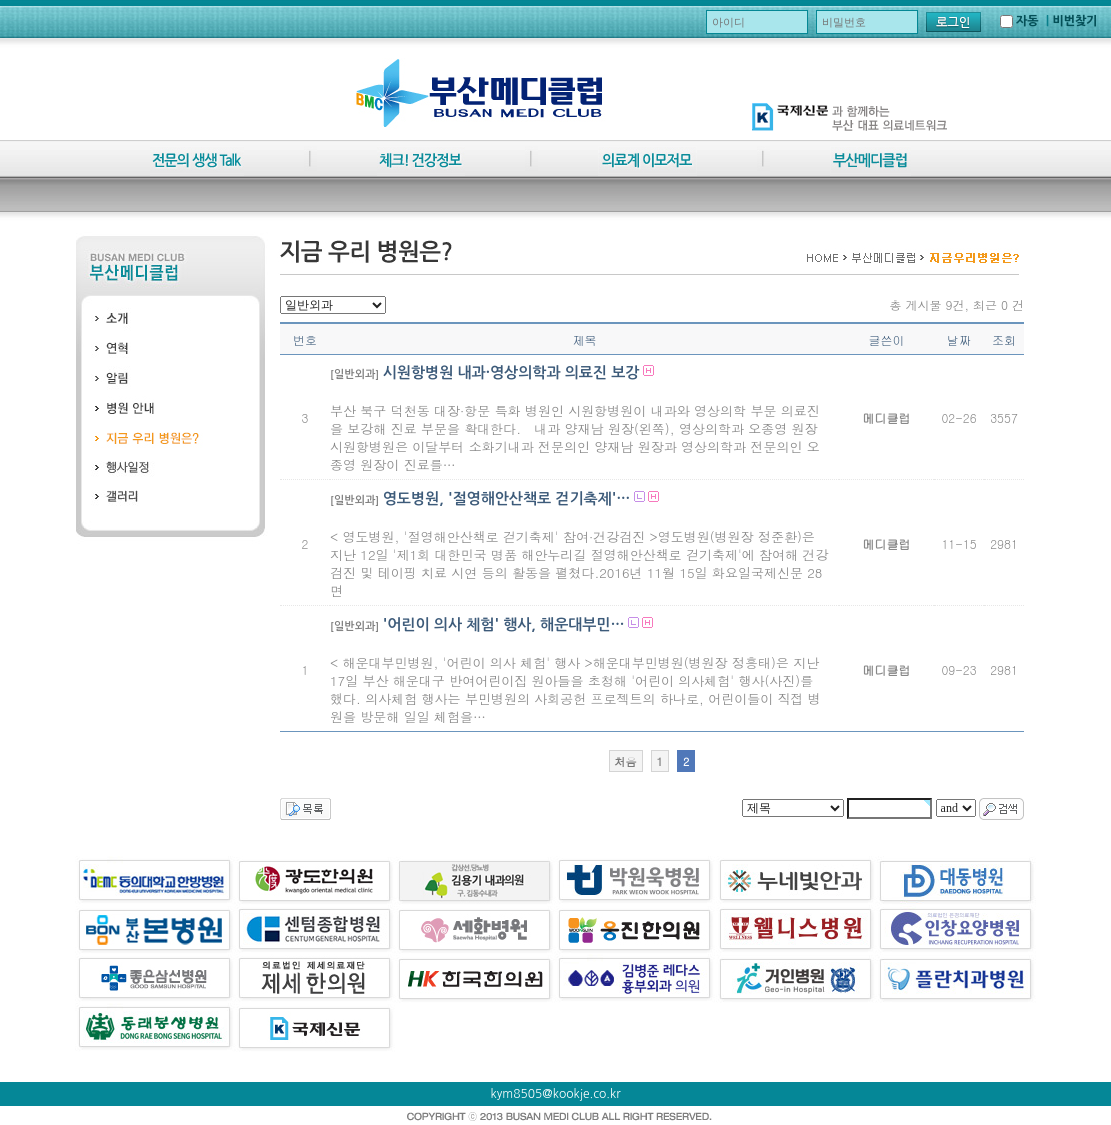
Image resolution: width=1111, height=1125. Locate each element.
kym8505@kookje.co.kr (556, 1094)
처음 (626, 761)
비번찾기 (1074, 21)
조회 (1004, 339)
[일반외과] (354, 374)
